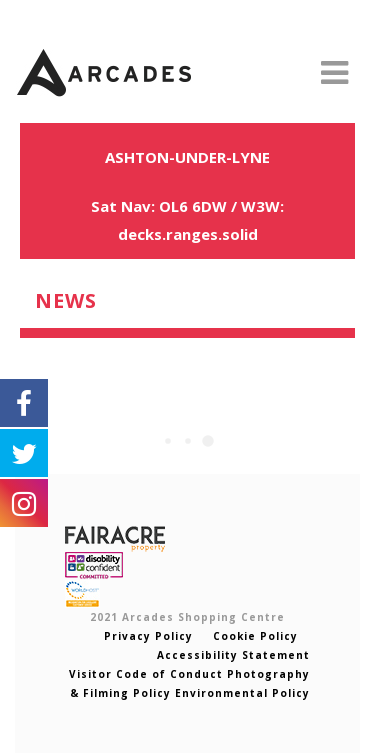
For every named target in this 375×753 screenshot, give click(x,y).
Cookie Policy (253, 636)
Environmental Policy (242, 693)
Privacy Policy (148, 636)
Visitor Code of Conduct (146, 674)
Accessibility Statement (233, 655)
